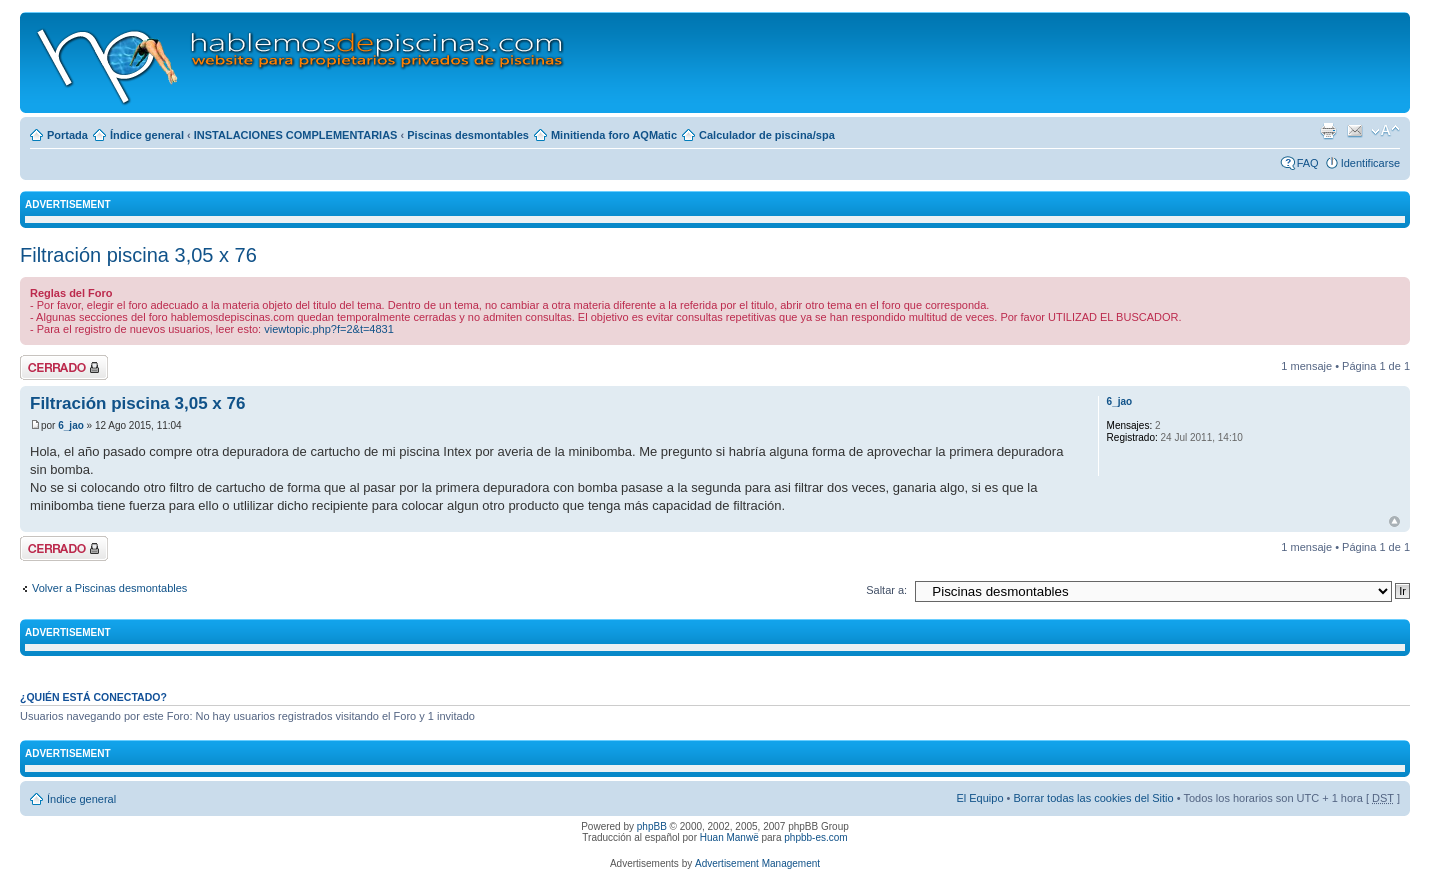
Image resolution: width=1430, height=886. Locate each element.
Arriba (1394, 521)
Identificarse (1370, 163)
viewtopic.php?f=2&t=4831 (329, 329)
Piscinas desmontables (468, 135)
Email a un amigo (1355, 131)
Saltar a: (886, 590)
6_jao (71, 425)
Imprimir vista (1328, 131)
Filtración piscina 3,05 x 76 (138, 255)
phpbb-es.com (815, 837)
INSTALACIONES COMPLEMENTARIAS (296, 135)
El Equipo (979, 798)
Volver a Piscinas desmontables (109, 588)
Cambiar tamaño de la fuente (1385, 131)
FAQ (1308, 163)
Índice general (147, 135)
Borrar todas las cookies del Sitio (1093, 798)
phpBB (652, 826)
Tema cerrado (64, 367)
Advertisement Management (757, 863)
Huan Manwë (729, 837)
